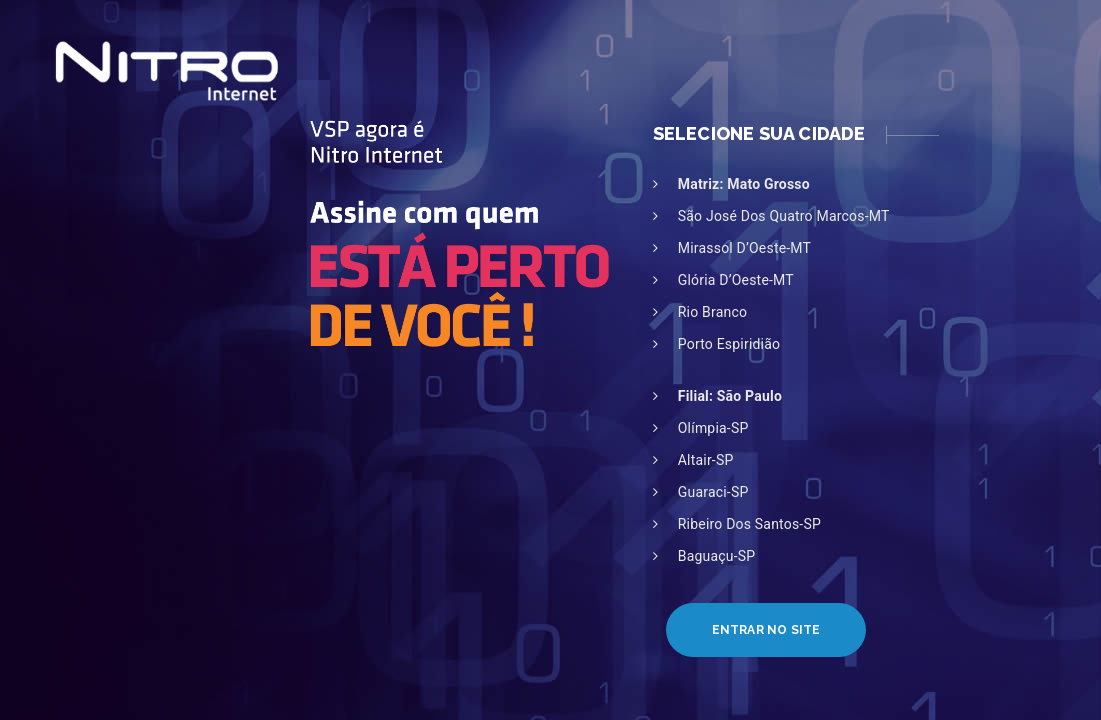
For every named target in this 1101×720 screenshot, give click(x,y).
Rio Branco (712, 312)
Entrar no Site (766, 630)
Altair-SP (706, 460)
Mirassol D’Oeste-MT (744, 248)
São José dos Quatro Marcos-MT (784, 216)
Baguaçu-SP (717, 556)
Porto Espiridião (729, 344)
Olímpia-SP (713, 428)
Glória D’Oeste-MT (736, 280)
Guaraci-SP (713, 492)
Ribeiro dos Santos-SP (749, 524)
